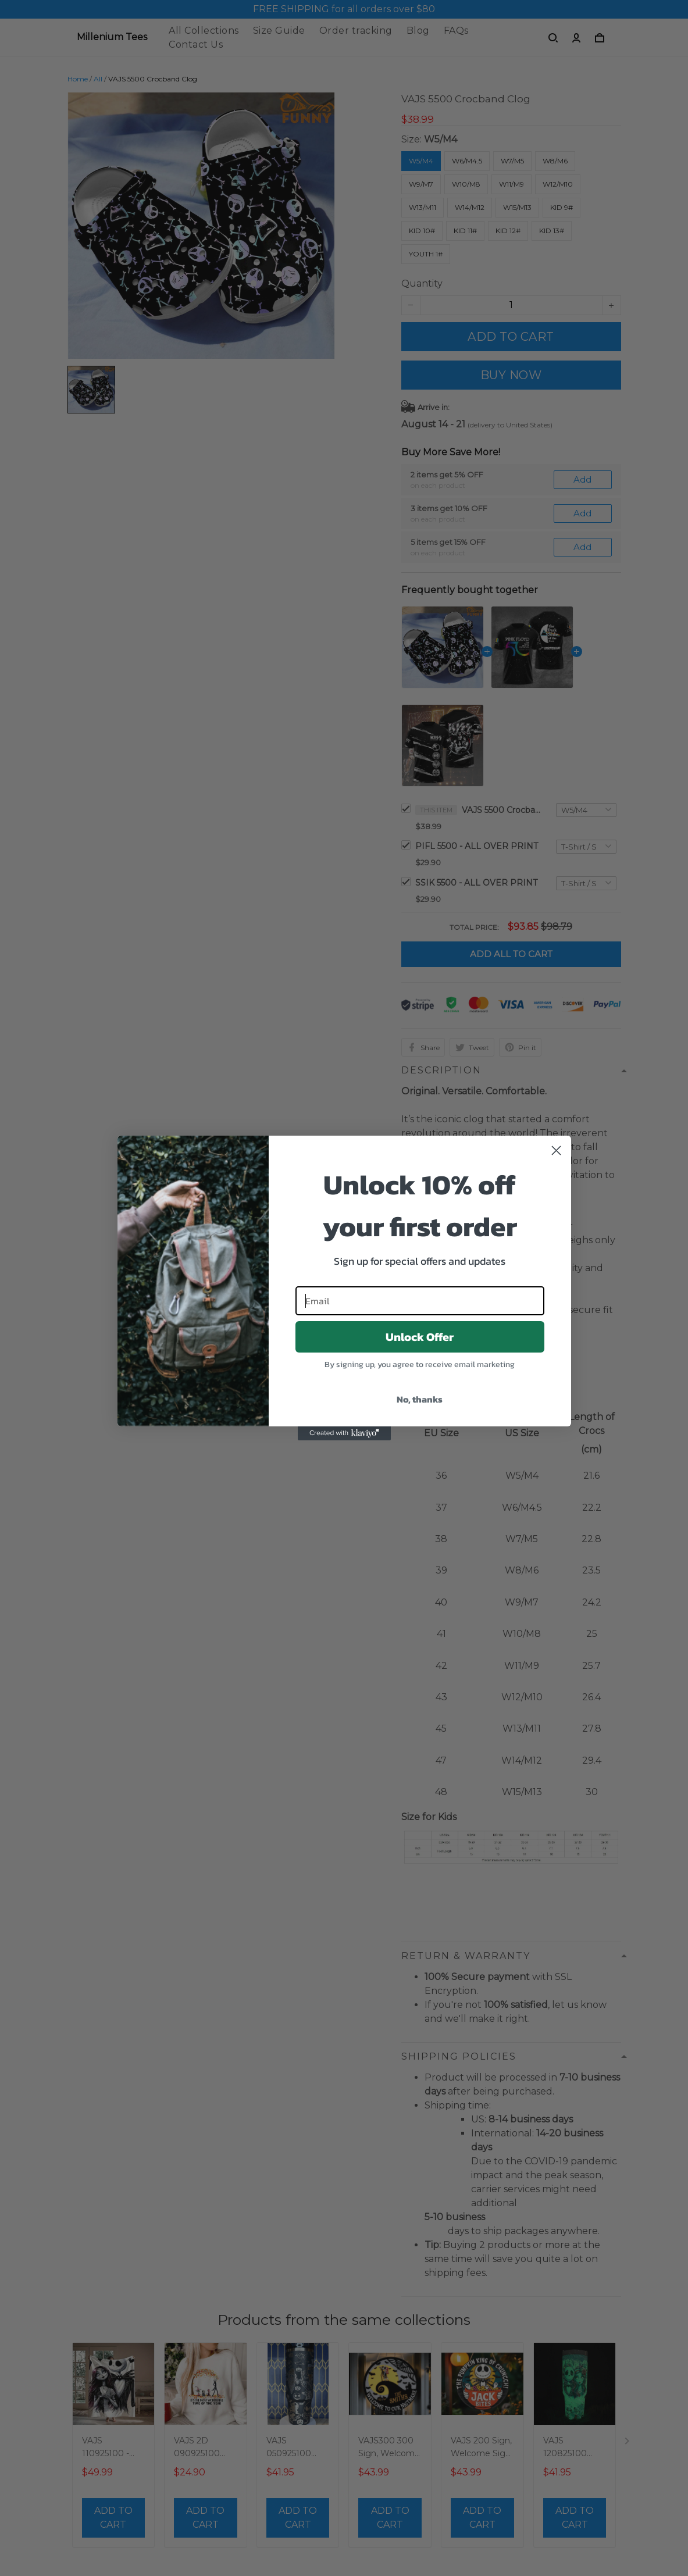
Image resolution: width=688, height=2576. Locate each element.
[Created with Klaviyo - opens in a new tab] (344, 1433)
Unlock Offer (420, 1337)
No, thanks (420, 1399)
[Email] (419, 1300)
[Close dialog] (556, 1150)
